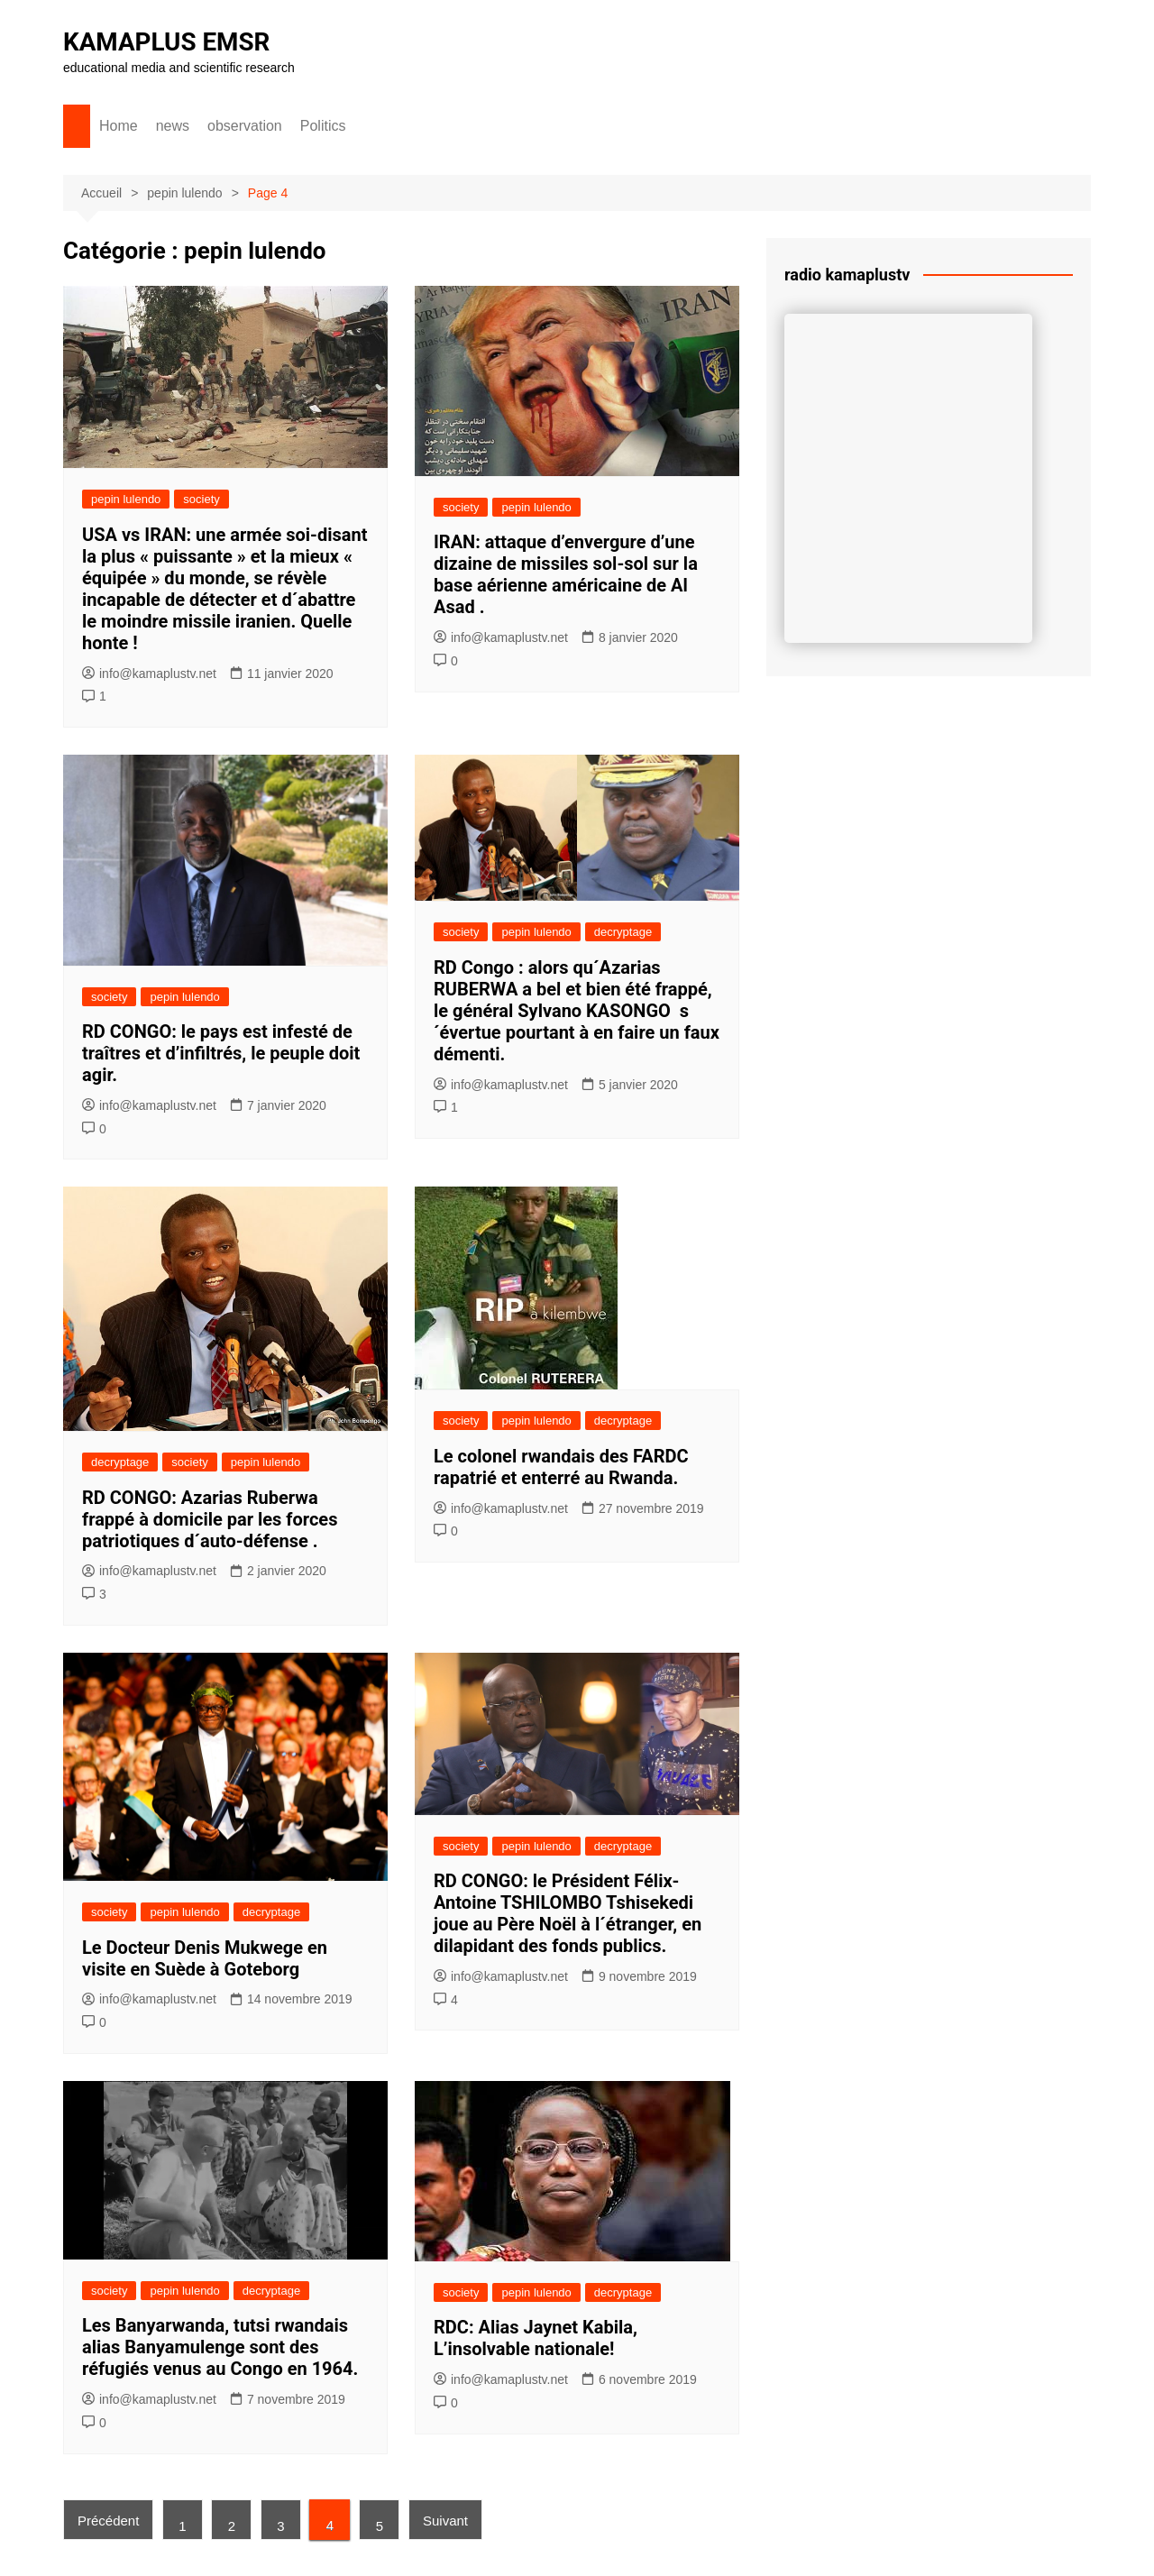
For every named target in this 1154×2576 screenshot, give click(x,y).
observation (244, 125)
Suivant (447, 2520)
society (201, 499)
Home (118, 125)
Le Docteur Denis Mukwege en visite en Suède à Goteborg (204, 1958)
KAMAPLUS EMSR (167, 42)
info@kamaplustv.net (149, 673)
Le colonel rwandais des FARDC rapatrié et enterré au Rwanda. (561, 1467)
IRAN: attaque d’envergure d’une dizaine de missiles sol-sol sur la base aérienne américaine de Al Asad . (566, 574)
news (172, 125)
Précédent (108, 2520)
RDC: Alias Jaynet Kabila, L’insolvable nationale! (535, 2338)
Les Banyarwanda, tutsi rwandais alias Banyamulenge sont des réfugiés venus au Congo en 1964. (220, 2347)
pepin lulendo (125, 499)
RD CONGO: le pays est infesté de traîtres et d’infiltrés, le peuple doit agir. (221, 1053)
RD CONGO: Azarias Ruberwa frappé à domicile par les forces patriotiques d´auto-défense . (209, 1519)
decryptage (623, 932)
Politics (323, 125)
